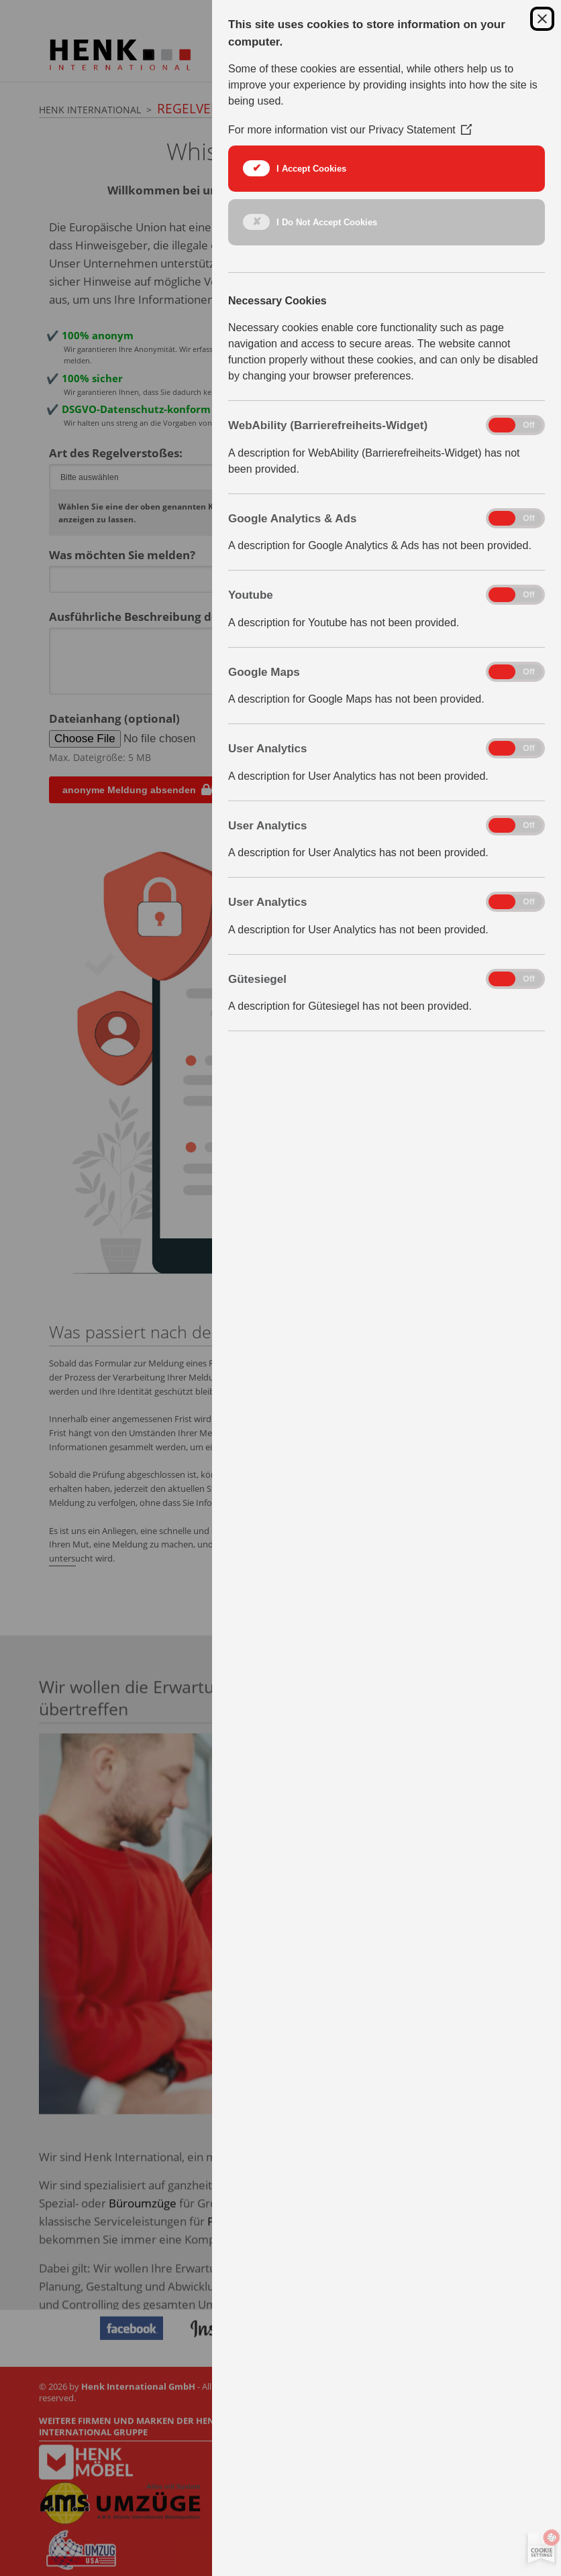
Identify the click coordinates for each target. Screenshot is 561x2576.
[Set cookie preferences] (538, 2549)
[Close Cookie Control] (542, 19)
